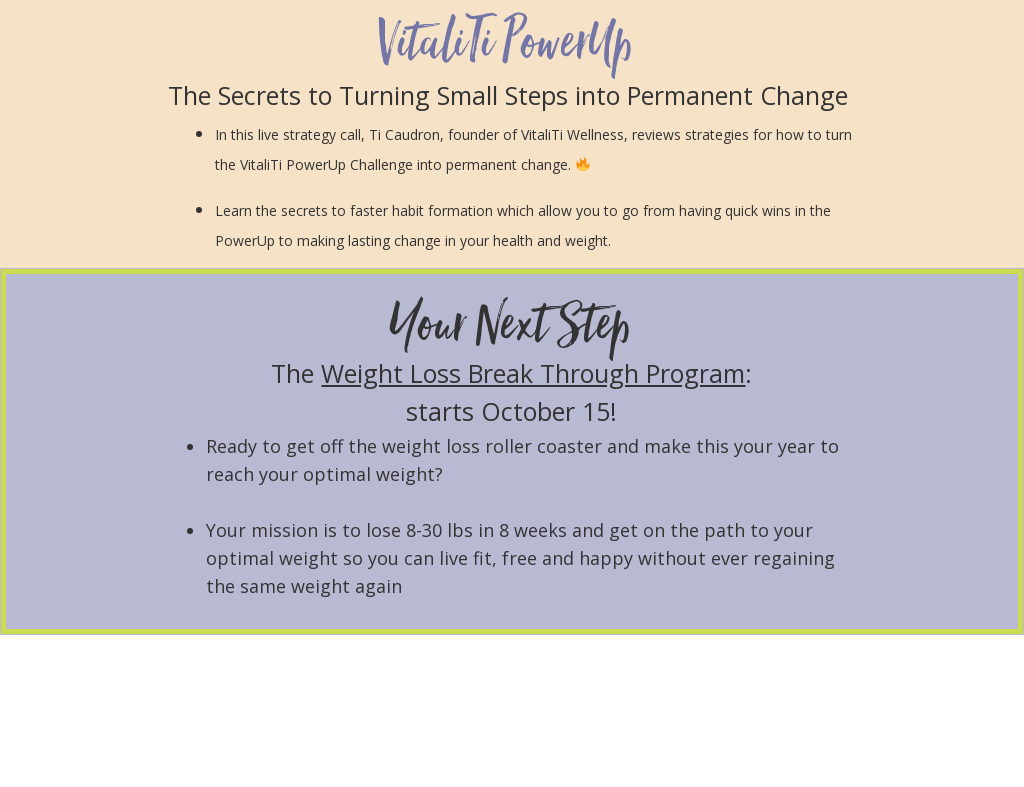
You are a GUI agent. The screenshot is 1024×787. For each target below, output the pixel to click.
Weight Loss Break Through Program (533, 373)
